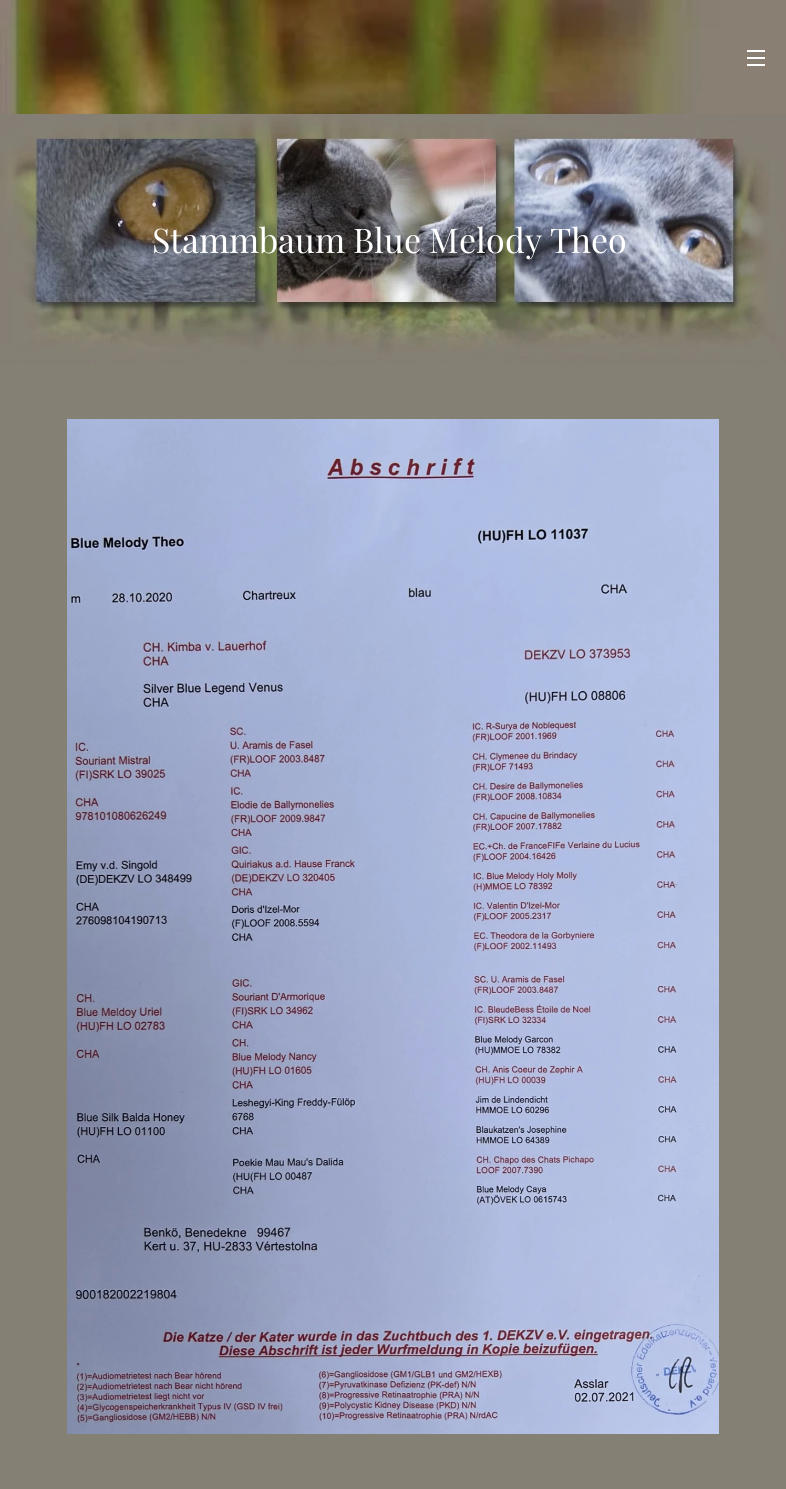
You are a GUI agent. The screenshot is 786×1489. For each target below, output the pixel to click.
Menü (756, 58)
